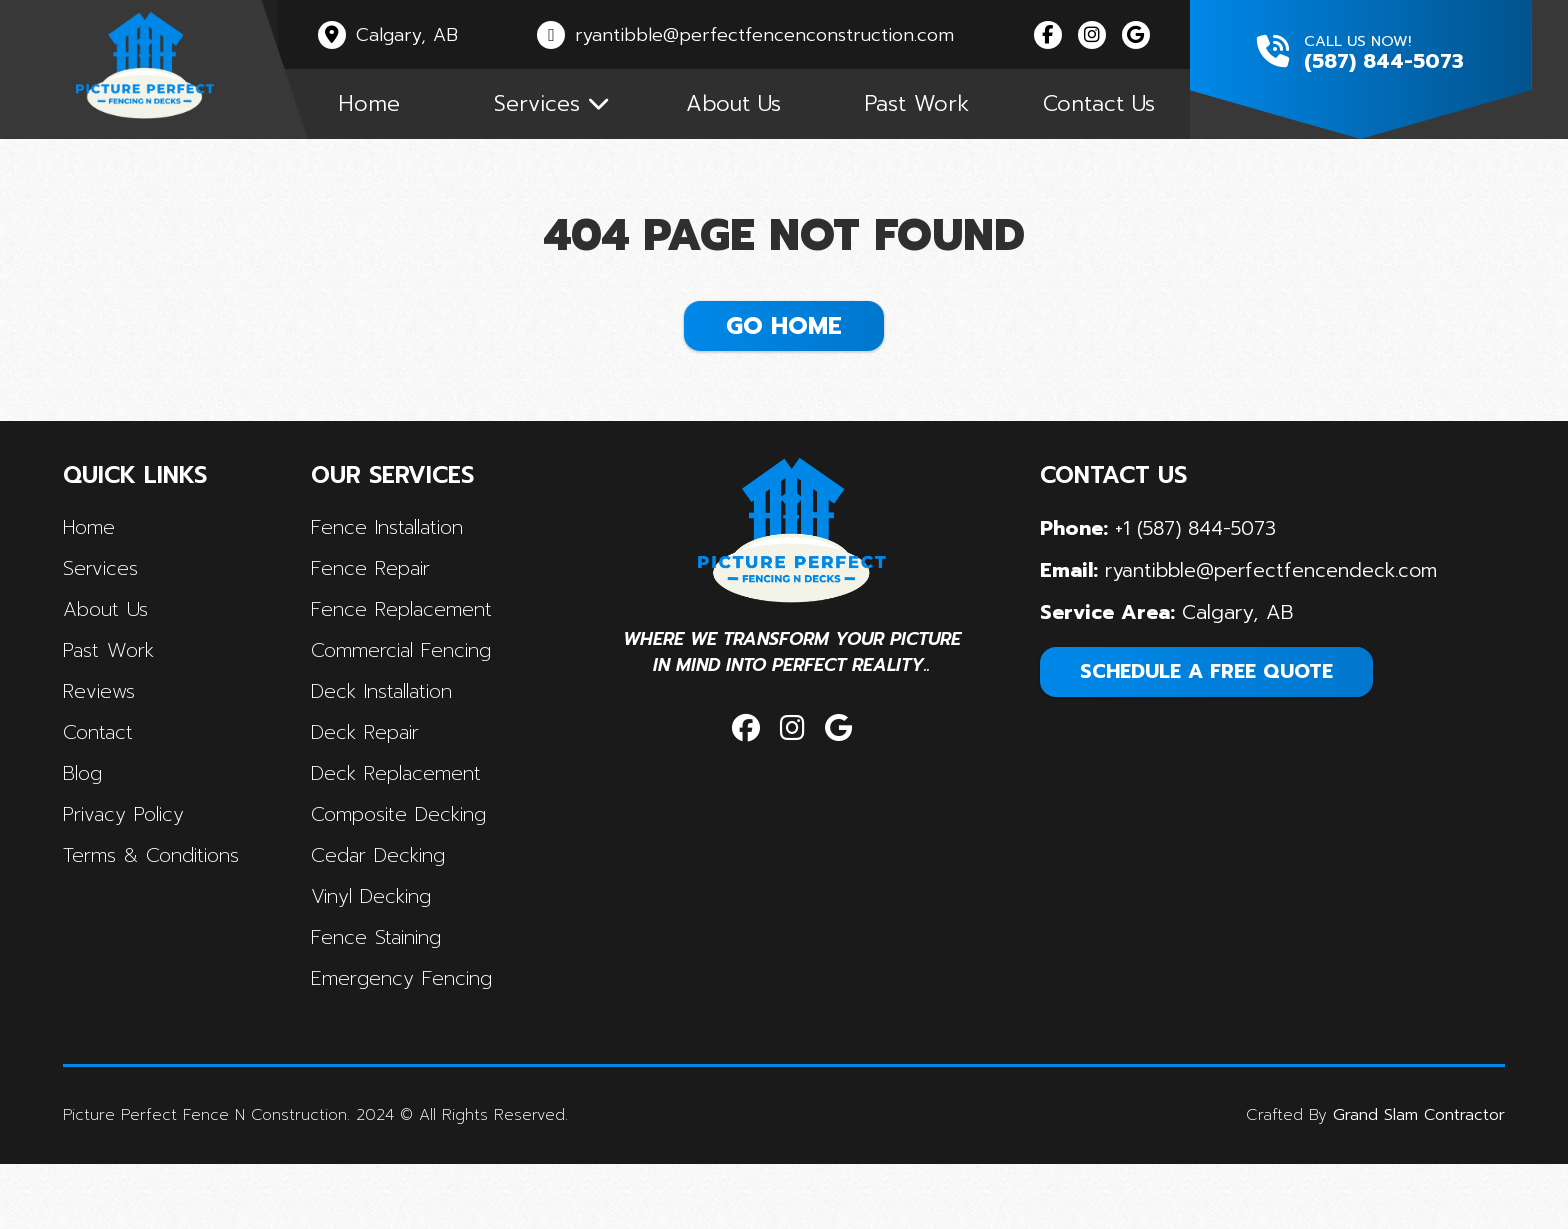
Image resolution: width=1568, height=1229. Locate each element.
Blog (98, 824)
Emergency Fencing (414, 1034)
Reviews (115, 740)
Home (379, 112)
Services (116, 614)
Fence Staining (388, 992)
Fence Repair (383, 614)
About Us (760, 112)
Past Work (950, 112)
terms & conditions (169, 908)
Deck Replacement (409, 824)
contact (114, 782)
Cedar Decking (390, 908)
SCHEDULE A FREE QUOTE (1202, 716)
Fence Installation (401, 572)
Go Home (784, 351)
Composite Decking (411, 866)
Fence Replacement (414, 656)
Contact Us (1140, 112)
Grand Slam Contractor (1404, 1181)
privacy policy (142, 866)
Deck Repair (378, 782)
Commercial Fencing (415, 698)
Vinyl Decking (384, 950)
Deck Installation (396, 740)
